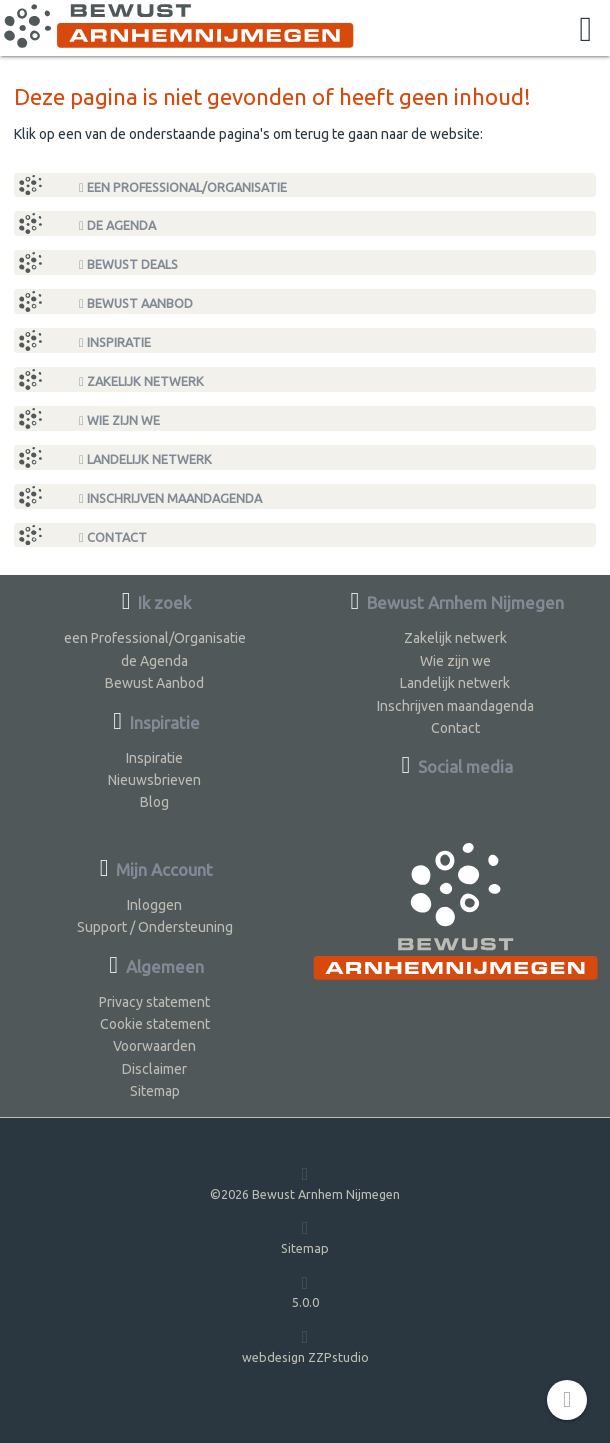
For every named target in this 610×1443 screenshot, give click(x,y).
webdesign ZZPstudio (305, 1345)
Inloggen (154, 905)
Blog (154, 802)
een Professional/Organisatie (183, 187)
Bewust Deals (128, 264)
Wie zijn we (119, 420)
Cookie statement (155, 1024)
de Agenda (117, 225)
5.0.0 (305, 1291)
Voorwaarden (154, 1046)
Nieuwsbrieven (154, 780)
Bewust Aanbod (136, 303)
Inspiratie (115, 342)
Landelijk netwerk (145, 459)
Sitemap (155, 1091)
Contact (113, 537)
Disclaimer (154, 1069)
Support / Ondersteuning (155, 927)
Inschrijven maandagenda (170, 498)
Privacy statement (154, 1002)
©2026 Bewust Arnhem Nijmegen (305, 1182)
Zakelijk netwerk (141, 381)
